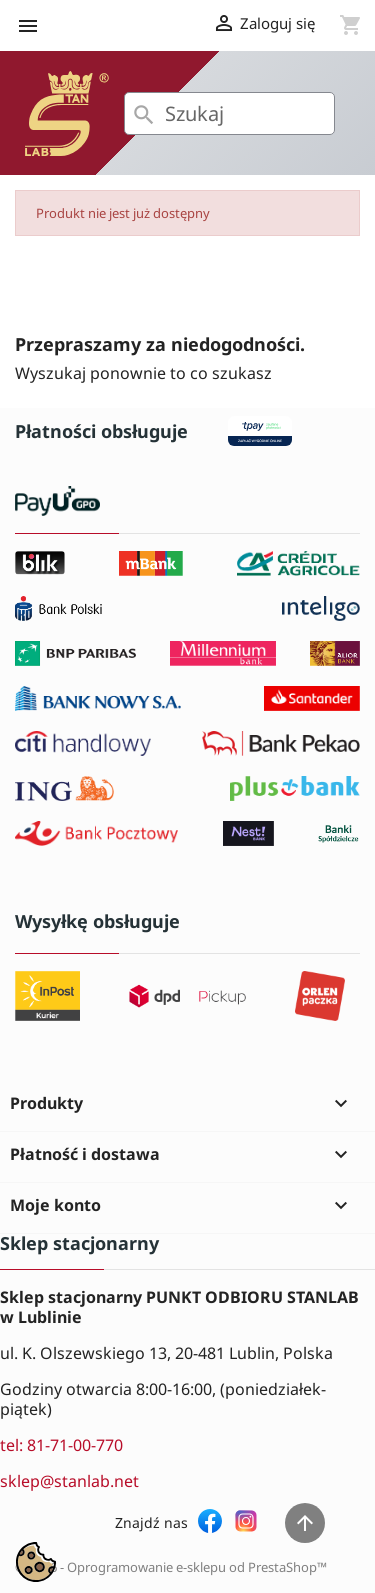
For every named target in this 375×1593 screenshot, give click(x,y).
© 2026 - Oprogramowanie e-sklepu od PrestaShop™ (171, 1567)
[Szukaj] (229, 113)
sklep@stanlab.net (69, 1481)
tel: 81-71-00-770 (61, 1445)
